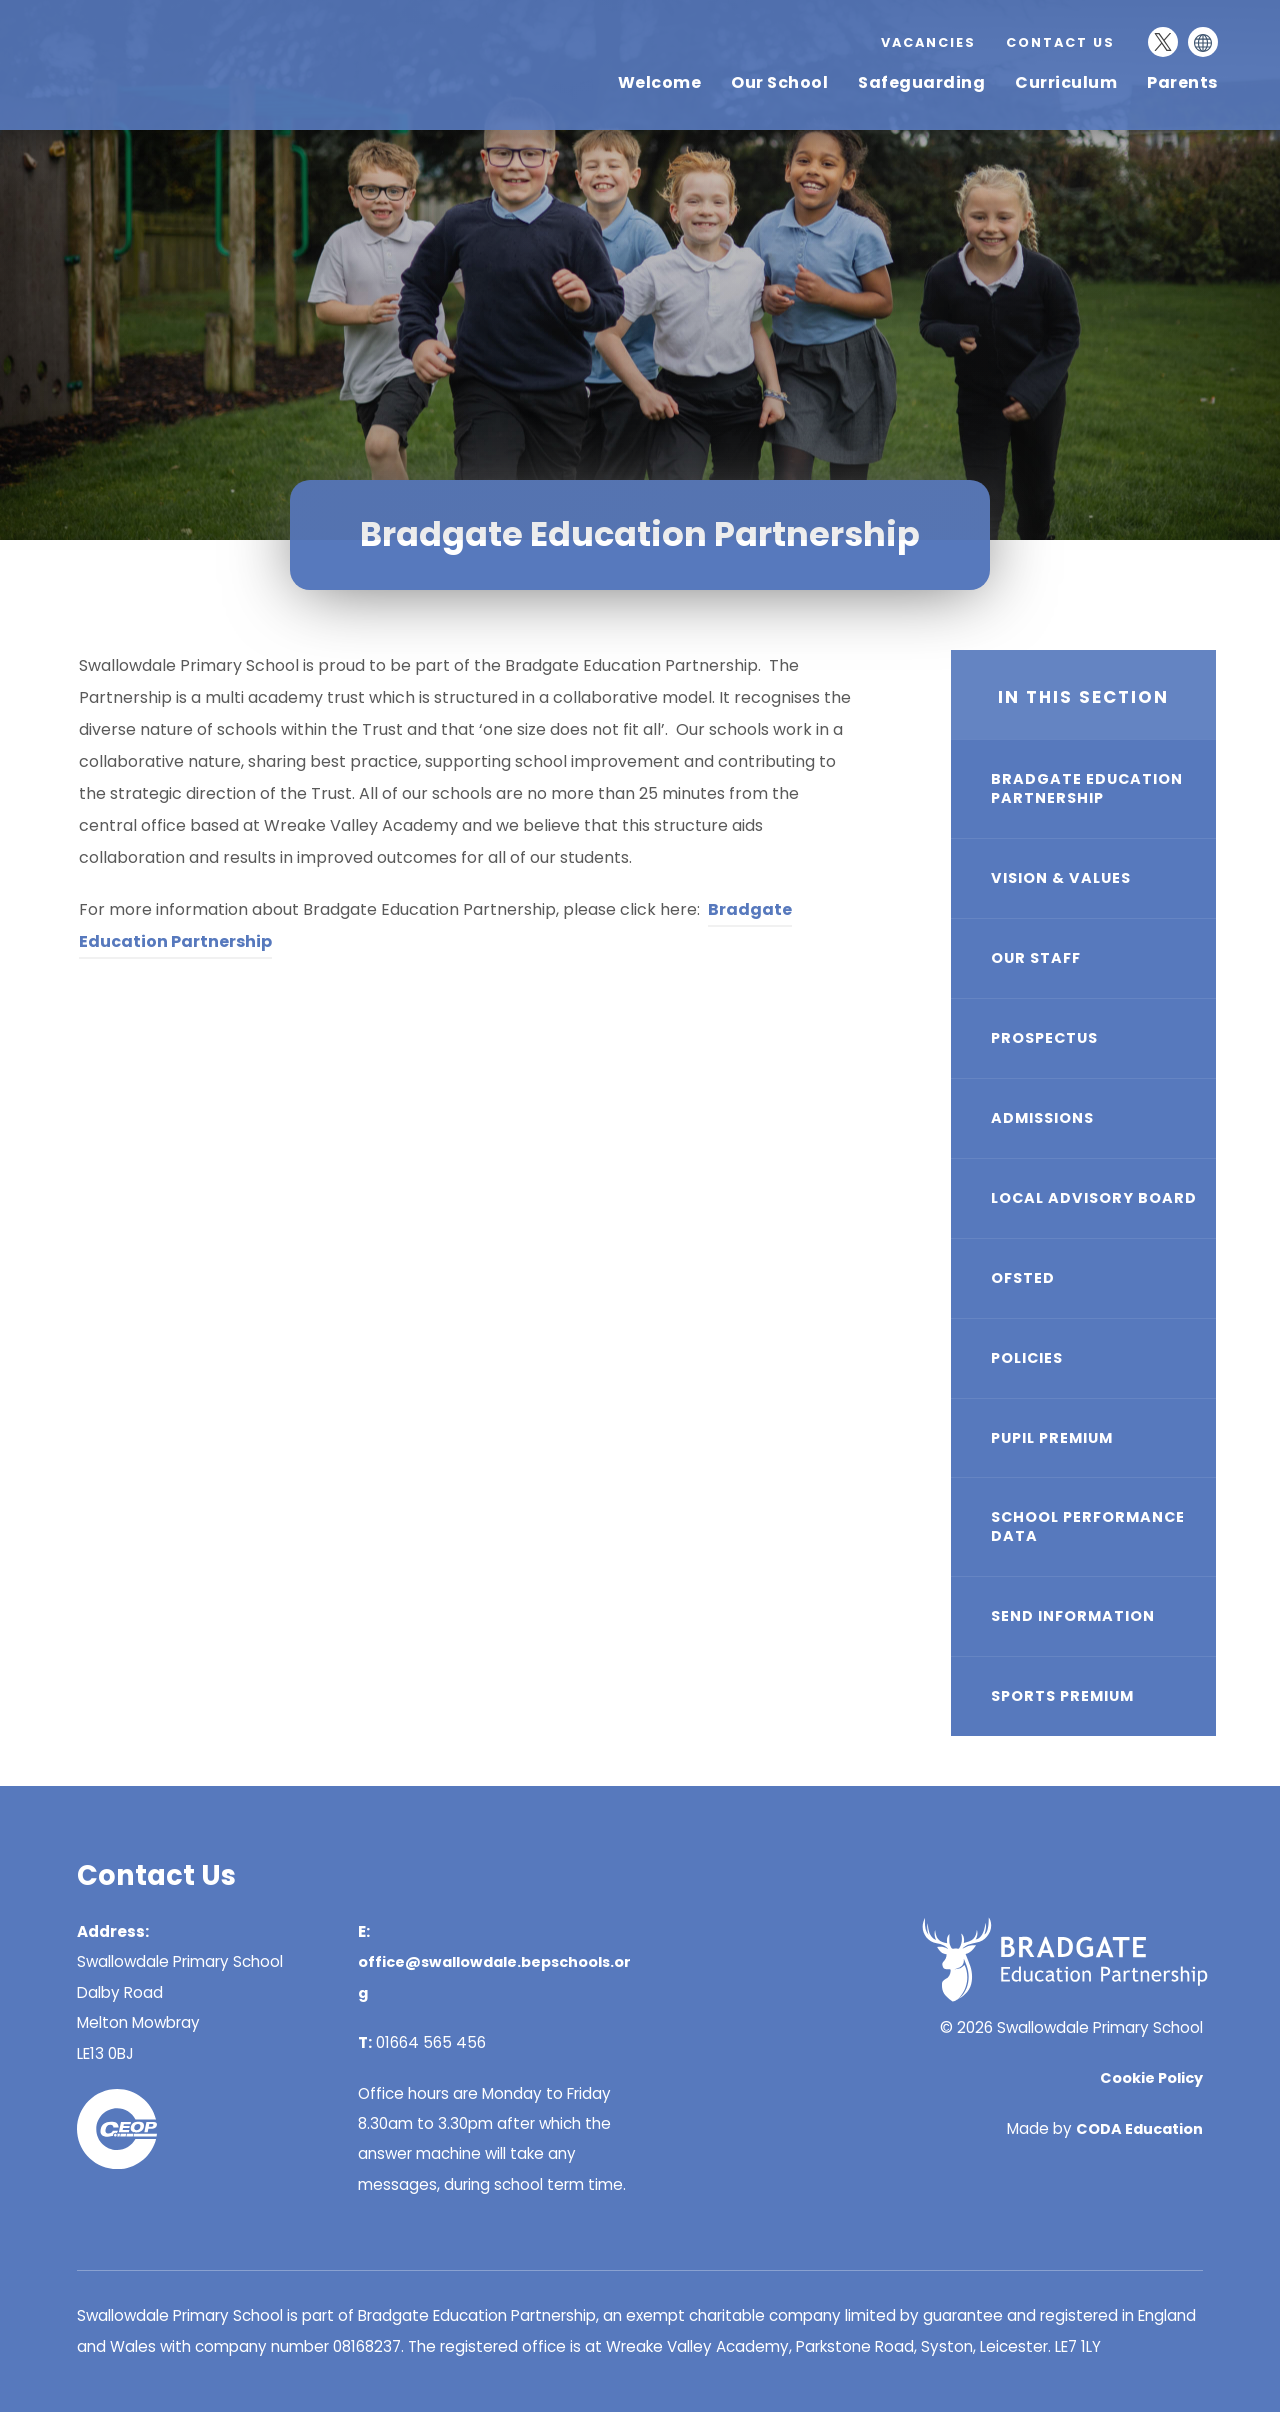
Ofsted (1023, 1278)
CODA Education (1139, 2129)
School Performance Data (1088, 1526)
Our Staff (1036, 958)
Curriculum (1066, 82)
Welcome (660, 82)
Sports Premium (1062, 1696)
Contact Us (1060, 42)
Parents (1182, 82)
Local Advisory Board (1094, 1198)
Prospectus (1044, 1038)
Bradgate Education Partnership (1087, 788)
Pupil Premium (1052, 1438)
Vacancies (928, 42)
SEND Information (1073, 1616)
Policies (1027, 1358)
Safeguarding (921, 82)
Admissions (1042, 1118)
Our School (779, 82)
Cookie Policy (1151, 2078)
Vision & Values (1061, 878)
